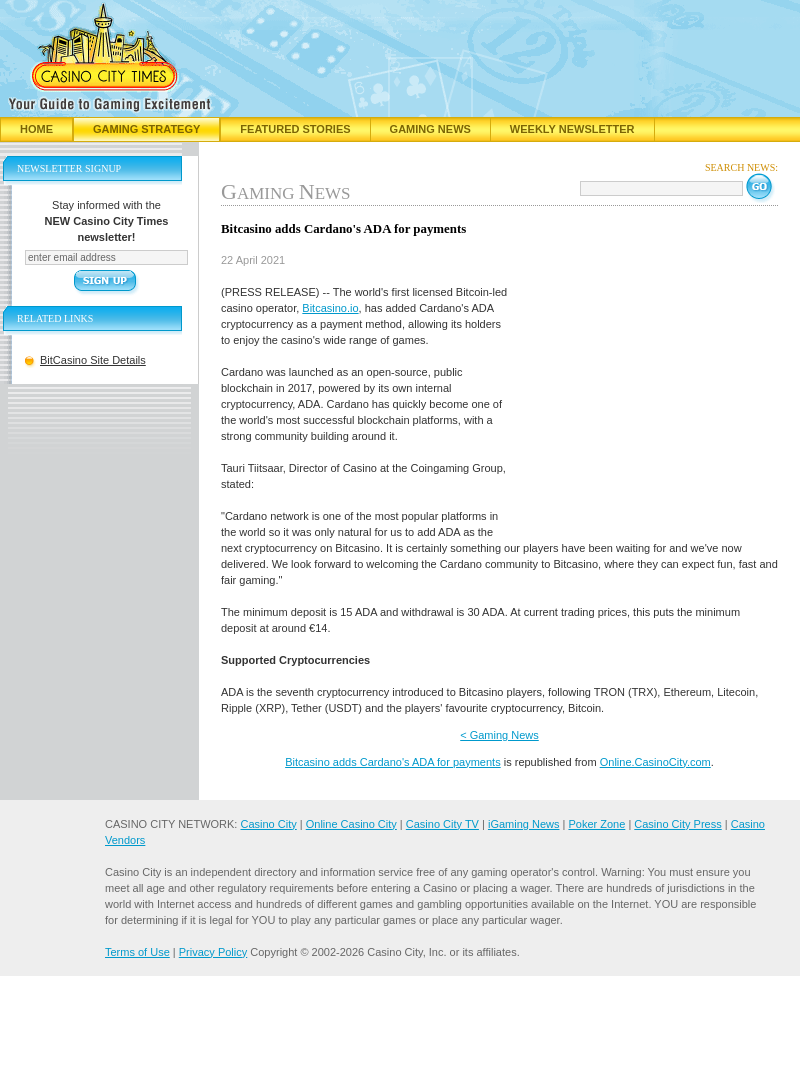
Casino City (268, 824)
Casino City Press (677, 824)
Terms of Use (137, 952)
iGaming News (524, 824)
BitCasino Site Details (93, 360)
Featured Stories (295, 129)
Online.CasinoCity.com (655, 762)
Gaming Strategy (146, 129)
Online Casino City (351, 824)
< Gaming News (499, 735)
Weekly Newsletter (572, 129)
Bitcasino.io (330, 308)
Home (36, 129)
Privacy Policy (213, 952)
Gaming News (430, 129)
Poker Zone (596, 824)
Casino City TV (442, 824)
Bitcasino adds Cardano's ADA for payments (393, 762)
